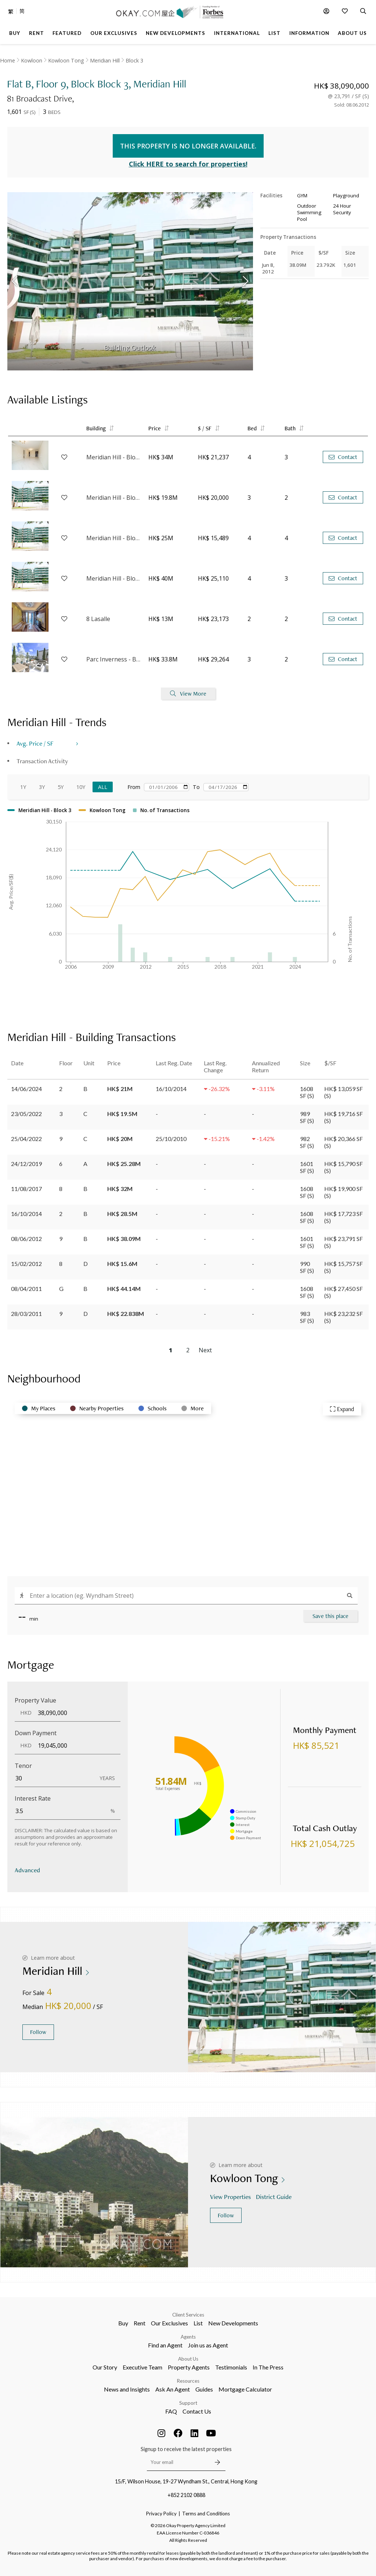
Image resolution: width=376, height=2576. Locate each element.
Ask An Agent (172, 2389)
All (102, 786)
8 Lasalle (98, 619)
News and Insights (127, 2389)
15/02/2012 (26, 1263)
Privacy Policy (161, 2513)
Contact (343, 457)
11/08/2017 (26, 1188)
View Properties (231, 2196)
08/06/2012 (26, 1238)
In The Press (268, 2367)
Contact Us (196, 2411)
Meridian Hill (105, 60)
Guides (204, 2389)
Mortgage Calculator (245, 2389)
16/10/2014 (26, 1213)
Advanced (27, 1870)
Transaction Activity (42, 761)
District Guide (274, 2196)
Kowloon (31, 60)
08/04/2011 (26, 1288)
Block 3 (134, 60)
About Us (188, 2359)
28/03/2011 (26, 1313)
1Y (23, 786)
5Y (61, 786)
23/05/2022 (26, 1113)
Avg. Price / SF (35, 743)
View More (188, 693)
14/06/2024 (26, 1088)
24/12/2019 (26, 1163)
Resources (188, 2381)
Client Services (188, 2315)
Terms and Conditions (206, 2513)
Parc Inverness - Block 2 (113, 659)
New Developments (233, 2323)
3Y (42, 786)
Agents (188, 2337)
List (198, 2323)
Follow (38, 2032)
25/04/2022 (26, 1138)
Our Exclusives (169, 2323)
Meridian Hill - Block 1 (113, 538)
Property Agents (189, 2367)
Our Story (105, 2367)
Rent (139, 2323)
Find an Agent (165, 2345)
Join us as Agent (208, 2345)
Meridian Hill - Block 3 (113, 457)
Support (188, 2403)
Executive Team (142, 2367)
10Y (80, 786)
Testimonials (231, 2367)
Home (7, 60)
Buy (123, 2323)
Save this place (330, 1616)
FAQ (171, 2411)
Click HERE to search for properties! (188, 163)
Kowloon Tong (66, 60)
